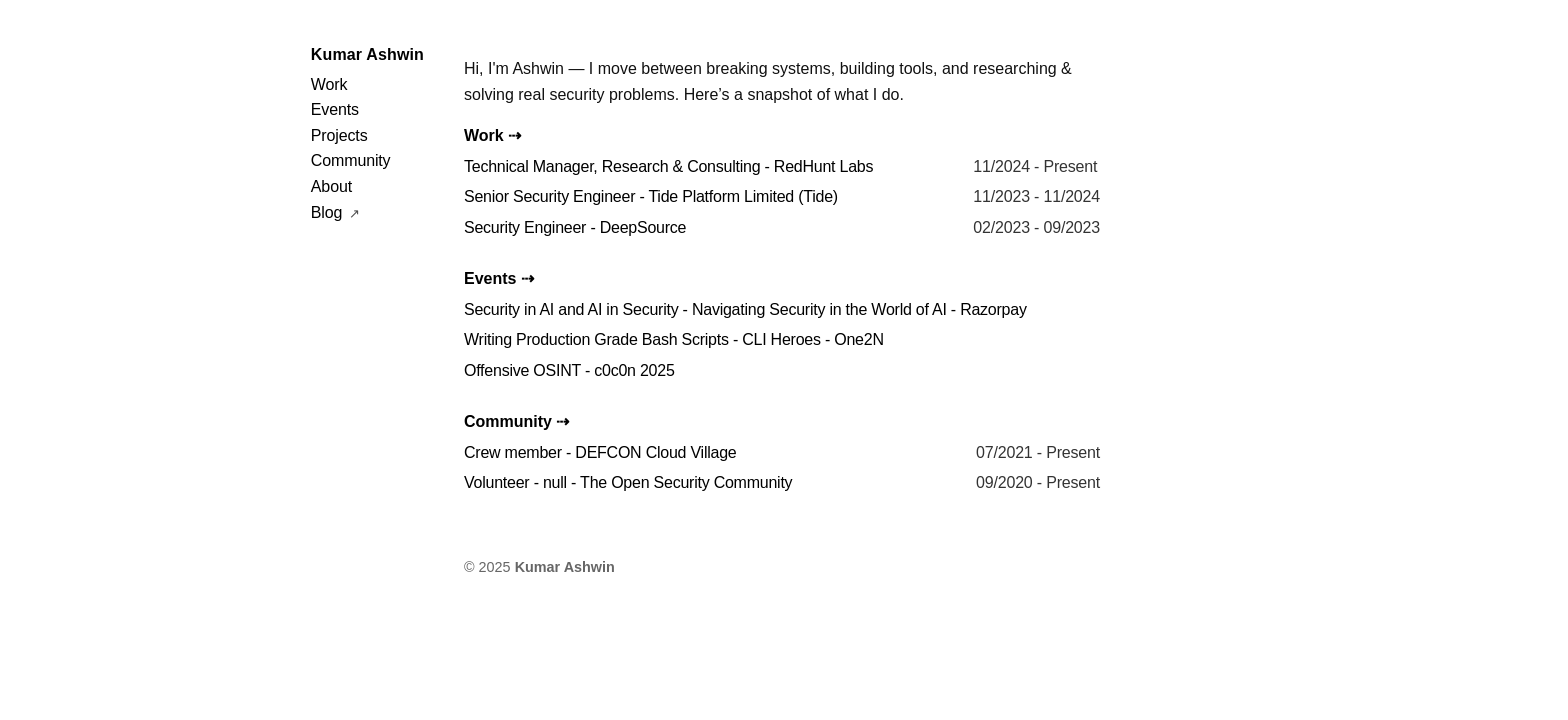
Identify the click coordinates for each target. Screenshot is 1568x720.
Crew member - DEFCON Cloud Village (600, 452)
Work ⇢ (492, 135)
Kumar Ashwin (367, 54)
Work (329, 84)
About (331, 186)
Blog (329, 212)
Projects (339, 135)
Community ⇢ (516, 421)
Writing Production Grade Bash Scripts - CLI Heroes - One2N (674, 339)
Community (351, 160)
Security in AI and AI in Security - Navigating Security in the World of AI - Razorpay (745, 309)
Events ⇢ (499, 278)
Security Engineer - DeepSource (575, 227)
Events (335, 109)
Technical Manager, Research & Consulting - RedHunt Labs (668, 166)
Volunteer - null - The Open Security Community (628, 482)
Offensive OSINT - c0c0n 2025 (569, 370)
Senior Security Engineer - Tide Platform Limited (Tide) (651, 196)
